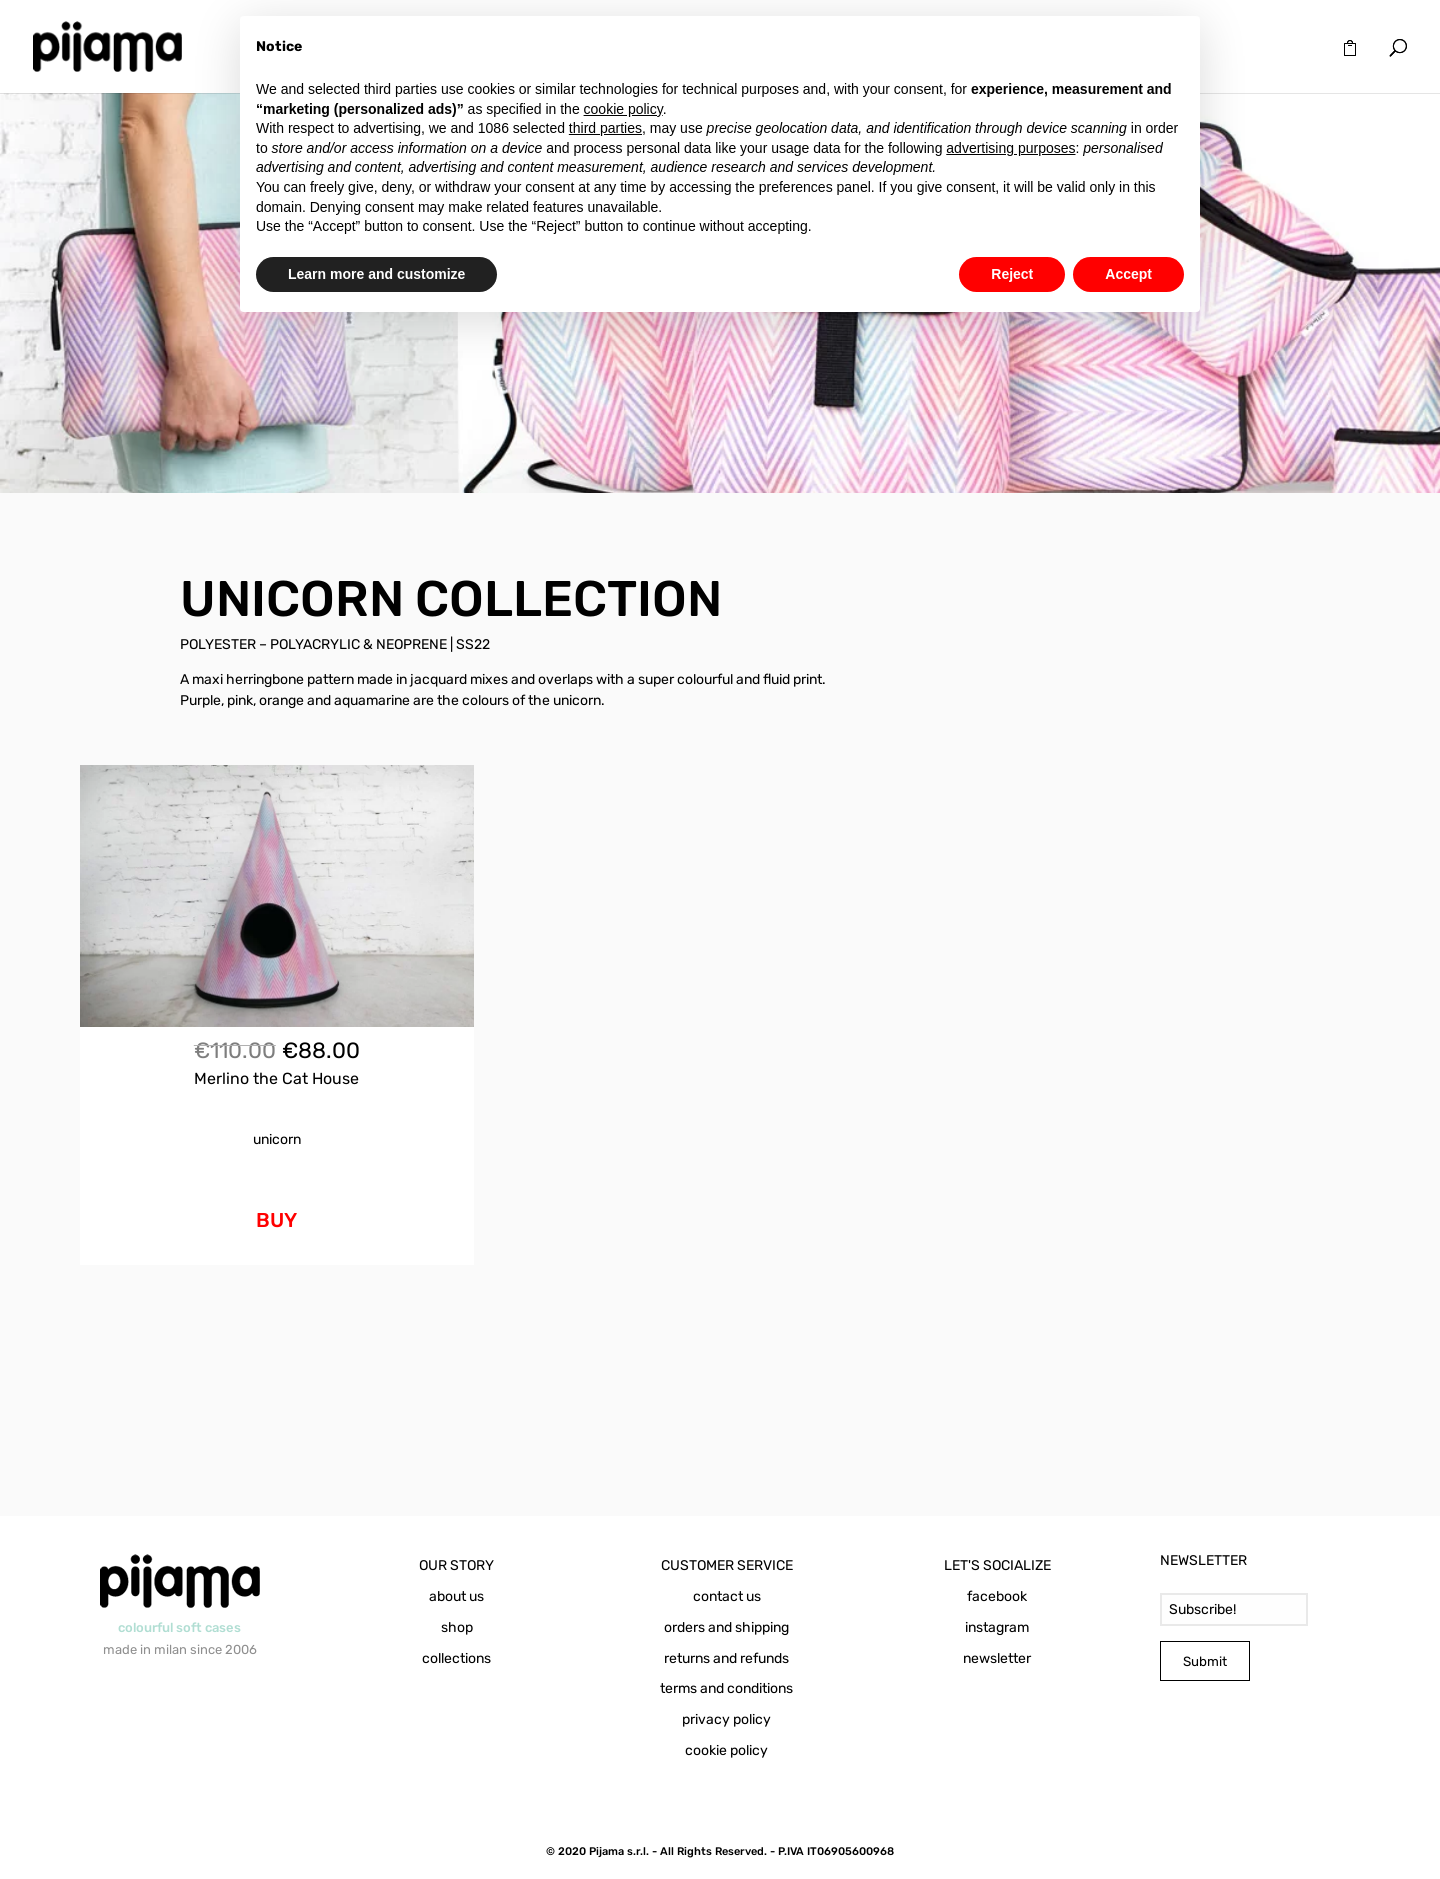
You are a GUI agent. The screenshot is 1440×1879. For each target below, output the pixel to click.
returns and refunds (726, 1658)
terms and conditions (726, 1688)
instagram (997, 1627)
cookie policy (726, 1750)
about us (456, 1596)
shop (457, 1627)
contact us (727, 1596)
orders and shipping (726, 1627)
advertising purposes (1010, 148)
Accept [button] (1128, 274)
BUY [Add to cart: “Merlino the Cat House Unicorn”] (276, 1220)
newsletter (997, 1658)
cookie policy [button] (623, 109)
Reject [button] (1012, 274)
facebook (997, 1596)
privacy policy (726, 1719)
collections (456, 1658)
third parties (605, 128)
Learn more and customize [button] (376, 274)
